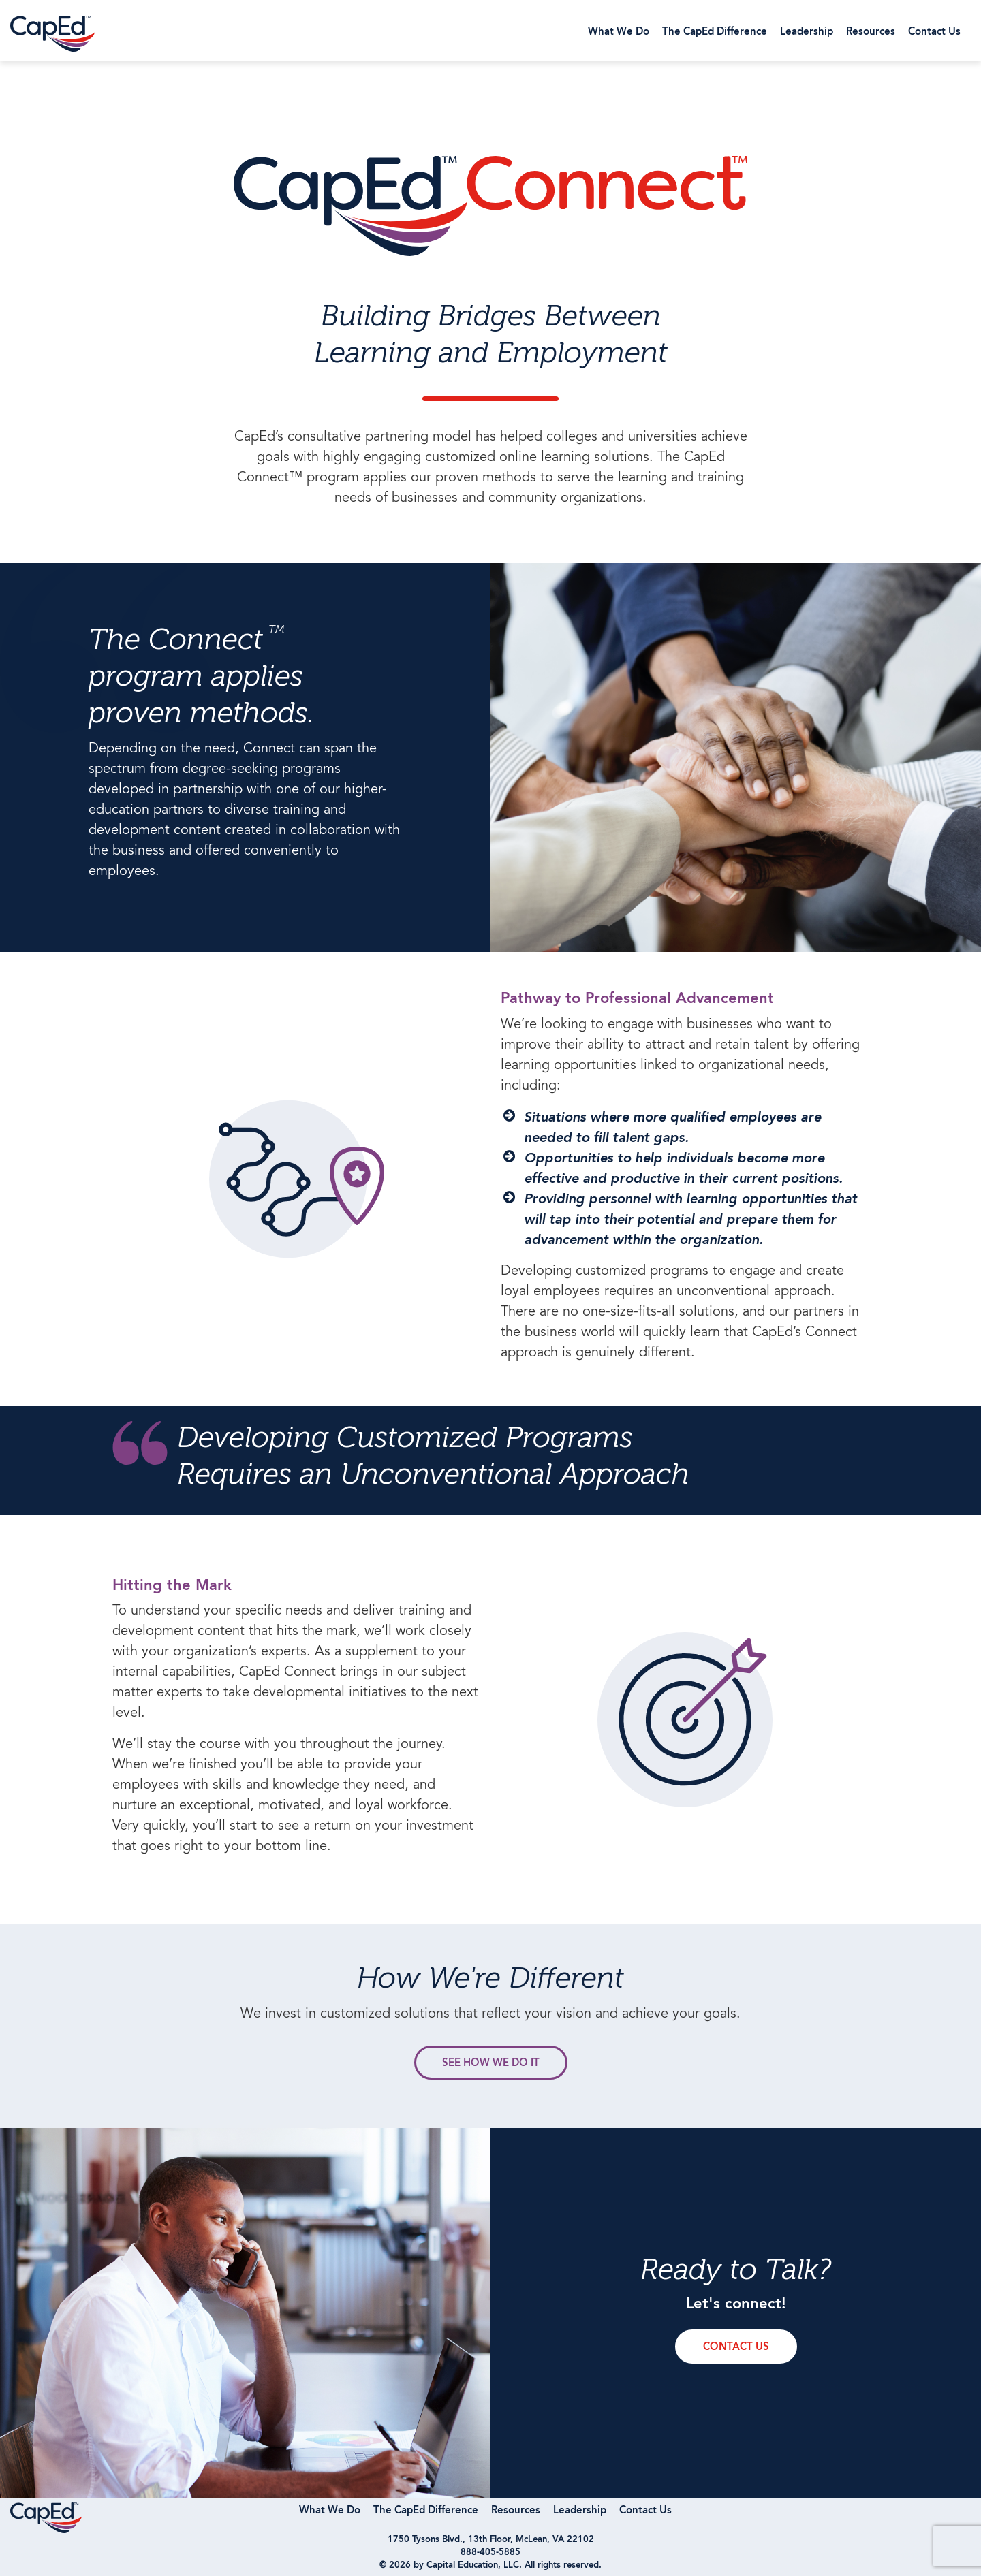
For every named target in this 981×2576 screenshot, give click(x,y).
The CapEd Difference (714, 32)
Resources (870, 32)
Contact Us (934, 32)
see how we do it (491, 2063)
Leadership (806, 32)
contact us (736, 2347)
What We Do (618, 32)
